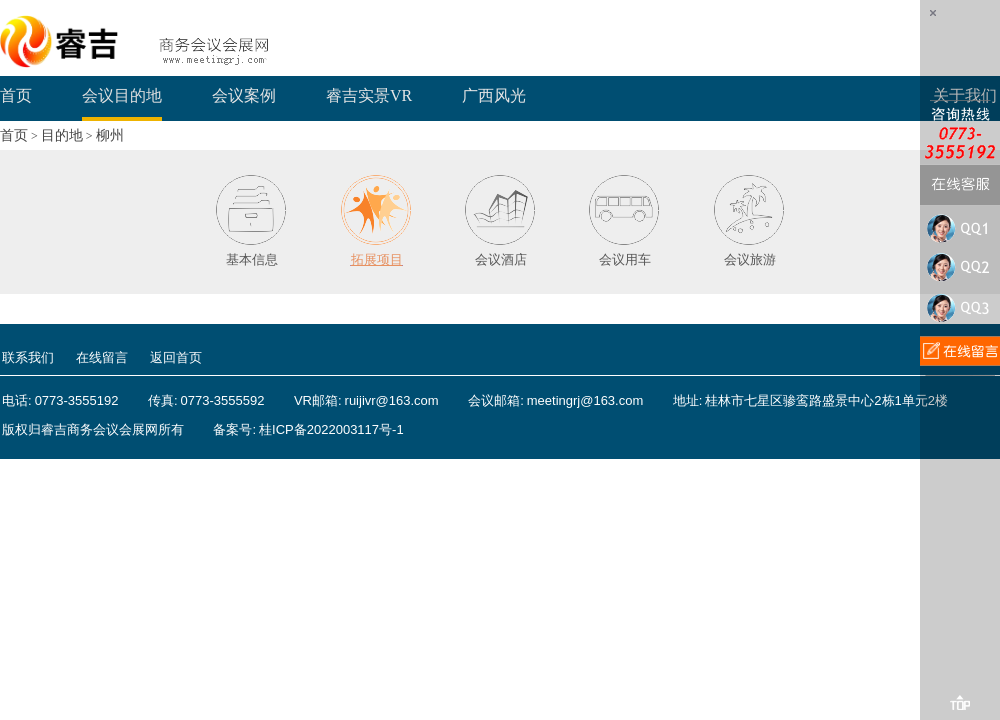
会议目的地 (122, 95)
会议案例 (244, 95)
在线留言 (102, 357)
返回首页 (176, 357)
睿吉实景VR (369, 95)
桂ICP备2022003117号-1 (331, 429)
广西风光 (494, 95)
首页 (16, 95)
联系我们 (28, 357)
